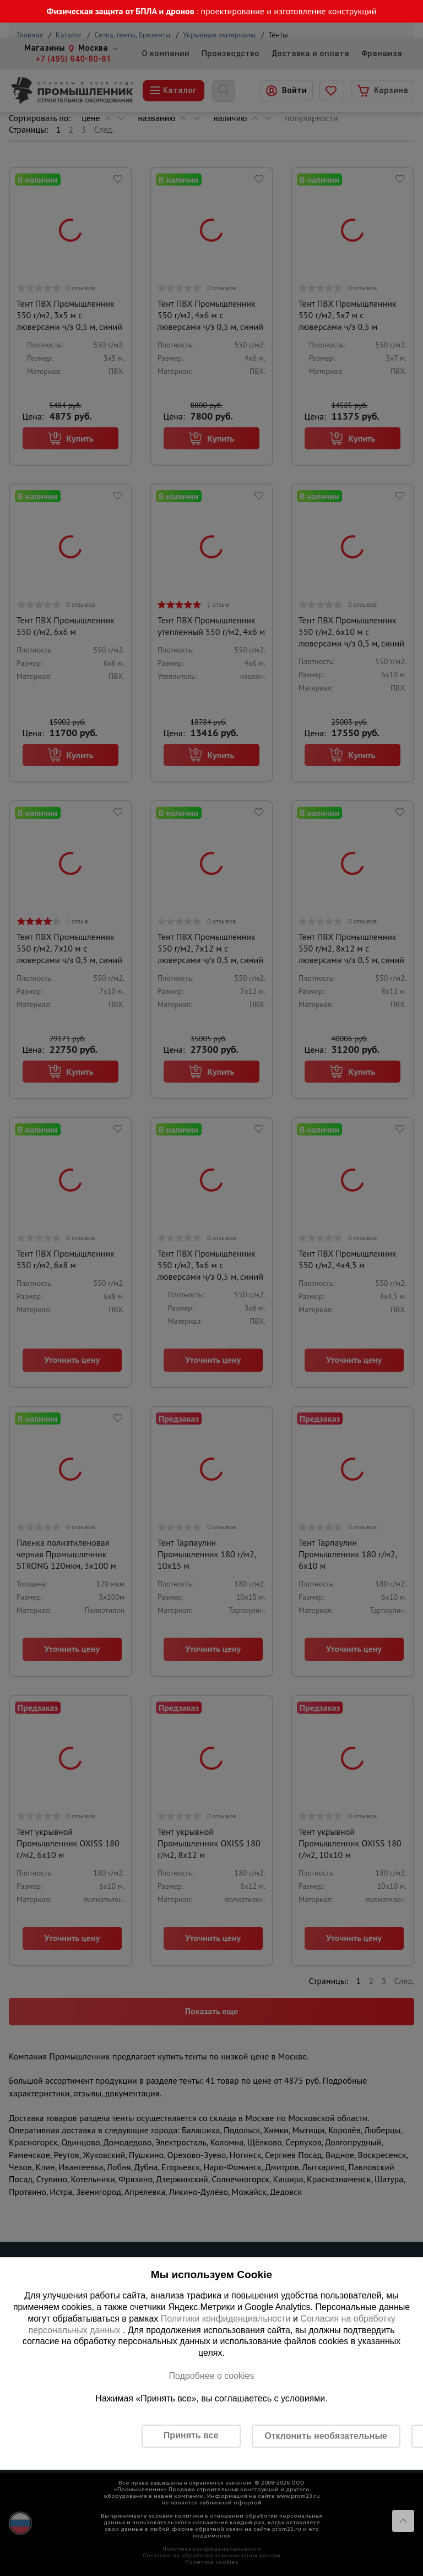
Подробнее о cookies (211, 2376)
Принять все (191, 2435)
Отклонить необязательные (325, 2436)
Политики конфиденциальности (226, 2318)
